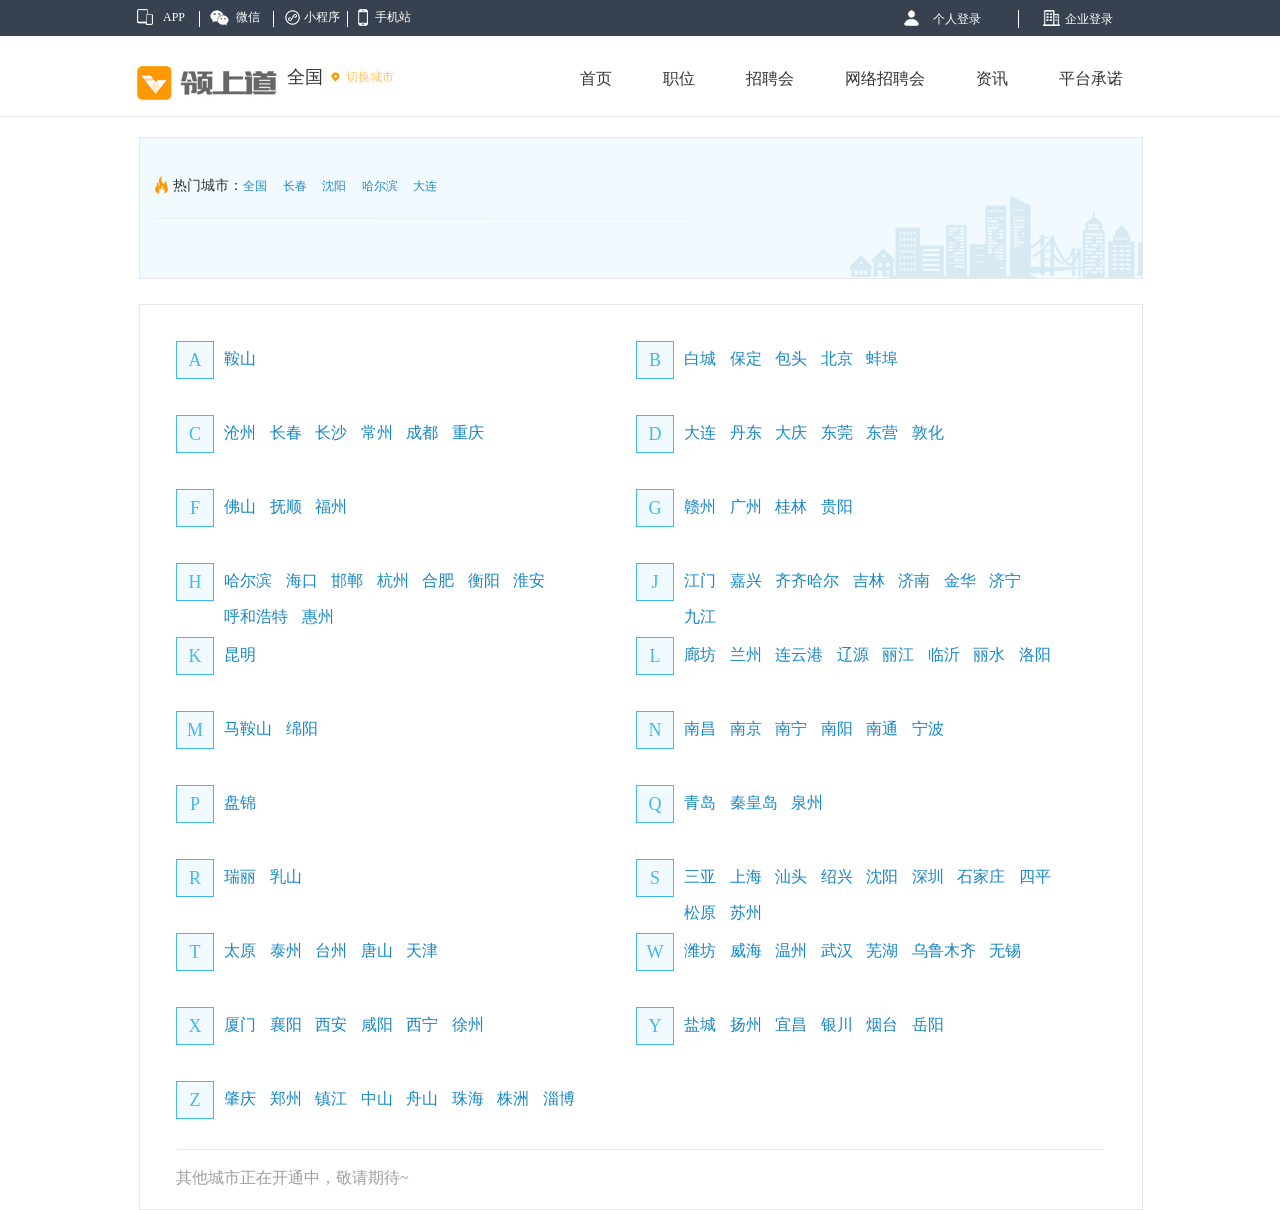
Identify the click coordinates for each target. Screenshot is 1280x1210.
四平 (1035, 876)
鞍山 (240, 358)
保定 (746, 358)
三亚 (700, 876)
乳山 (286, 876)
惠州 (318, 616)
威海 (746, 950)
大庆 (791, 432)
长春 (295, 186)
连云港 (799, 654)
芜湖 (882, 950)
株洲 (513, 1098)
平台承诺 (1091, 78)
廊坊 (700, 654)
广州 (746, 506)
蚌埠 (882, 358)
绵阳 (302, 728)
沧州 (240, 432)
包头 (791, 358)
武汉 (837, 950)
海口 (302, 580)
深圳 (928, 876)
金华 (960, 580)
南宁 (791, 728)
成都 (422, 432)
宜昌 (791, 1024)
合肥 (438, 580)
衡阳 (484, 580)
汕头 (791, 876)
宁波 (928, 728)
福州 (331, 506)
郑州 (286, 1098)
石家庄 (981, 876)
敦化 (928, 432)
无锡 (1005, 950)
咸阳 (377, 1024)
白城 (700, 358)
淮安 (529, 580)
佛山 (240, 506)
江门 (700, 580)
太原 (240, 950)
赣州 (700, 506)
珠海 (468, 1098)
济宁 (1005, 580)
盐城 (700, 1024)
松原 (700, 912)
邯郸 (347, 580)
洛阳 (1035, 654)
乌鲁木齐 (944, 950)
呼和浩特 (256, 616)
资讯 (992, 78)
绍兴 (837, 876)
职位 (679, 78)
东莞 (837, 432)
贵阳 (837, 506)
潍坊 (700, 950)
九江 (700, 616)
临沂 (944, 654)
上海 (746, 876)
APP (174, 17)
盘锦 (240, 802)
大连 (425, 186)
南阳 (837, 728)
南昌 (700, 728)
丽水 (989, 654)
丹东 (746, 432)
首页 (596, 78)
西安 (331, 1024)
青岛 (700, 802)
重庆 (468, 432)
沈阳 (334, 186)
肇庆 (240, 1098)
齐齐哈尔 (807, 580)
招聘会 (770, 78)
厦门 (240, 1024)
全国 (255, 186)
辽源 (853, 654)
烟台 (882, 1024)
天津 (422, 950)
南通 (882, 728)
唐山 (377, 950)
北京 (837, 358)
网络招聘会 (885, 78)
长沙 (331, 432)
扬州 (746, 1024)
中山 (377, 1098)
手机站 (393, 17)
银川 (837, 1024)
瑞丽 (240, 876)
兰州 (746, 654)
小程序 (322, 17)
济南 (914, 580)
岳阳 (928, 1024)
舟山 (422, 1098)
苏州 (746, 912)
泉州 (807, 802)
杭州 (393, 580)
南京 (746, 728)
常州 (377, 432)
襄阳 (286, 1024)
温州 (791, 950)
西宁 (422, 1024)
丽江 (898, 654)
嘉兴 (746, 580)
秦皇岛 (754, 802)
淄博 (559, 1098)
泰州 (286, 950)
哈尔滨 (380, 186)
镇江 (331, 1098)
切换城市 (370, 77)
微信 (248, 17)
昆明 (240, 654)
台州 (331, 950)
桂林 (791, 506)
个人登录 (957, 19)
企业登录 (1089, 19)
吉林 (869, 580)
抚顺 (286, 506)
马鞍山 (248, 728)
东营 (882, 432)
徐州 (468, 1024)
